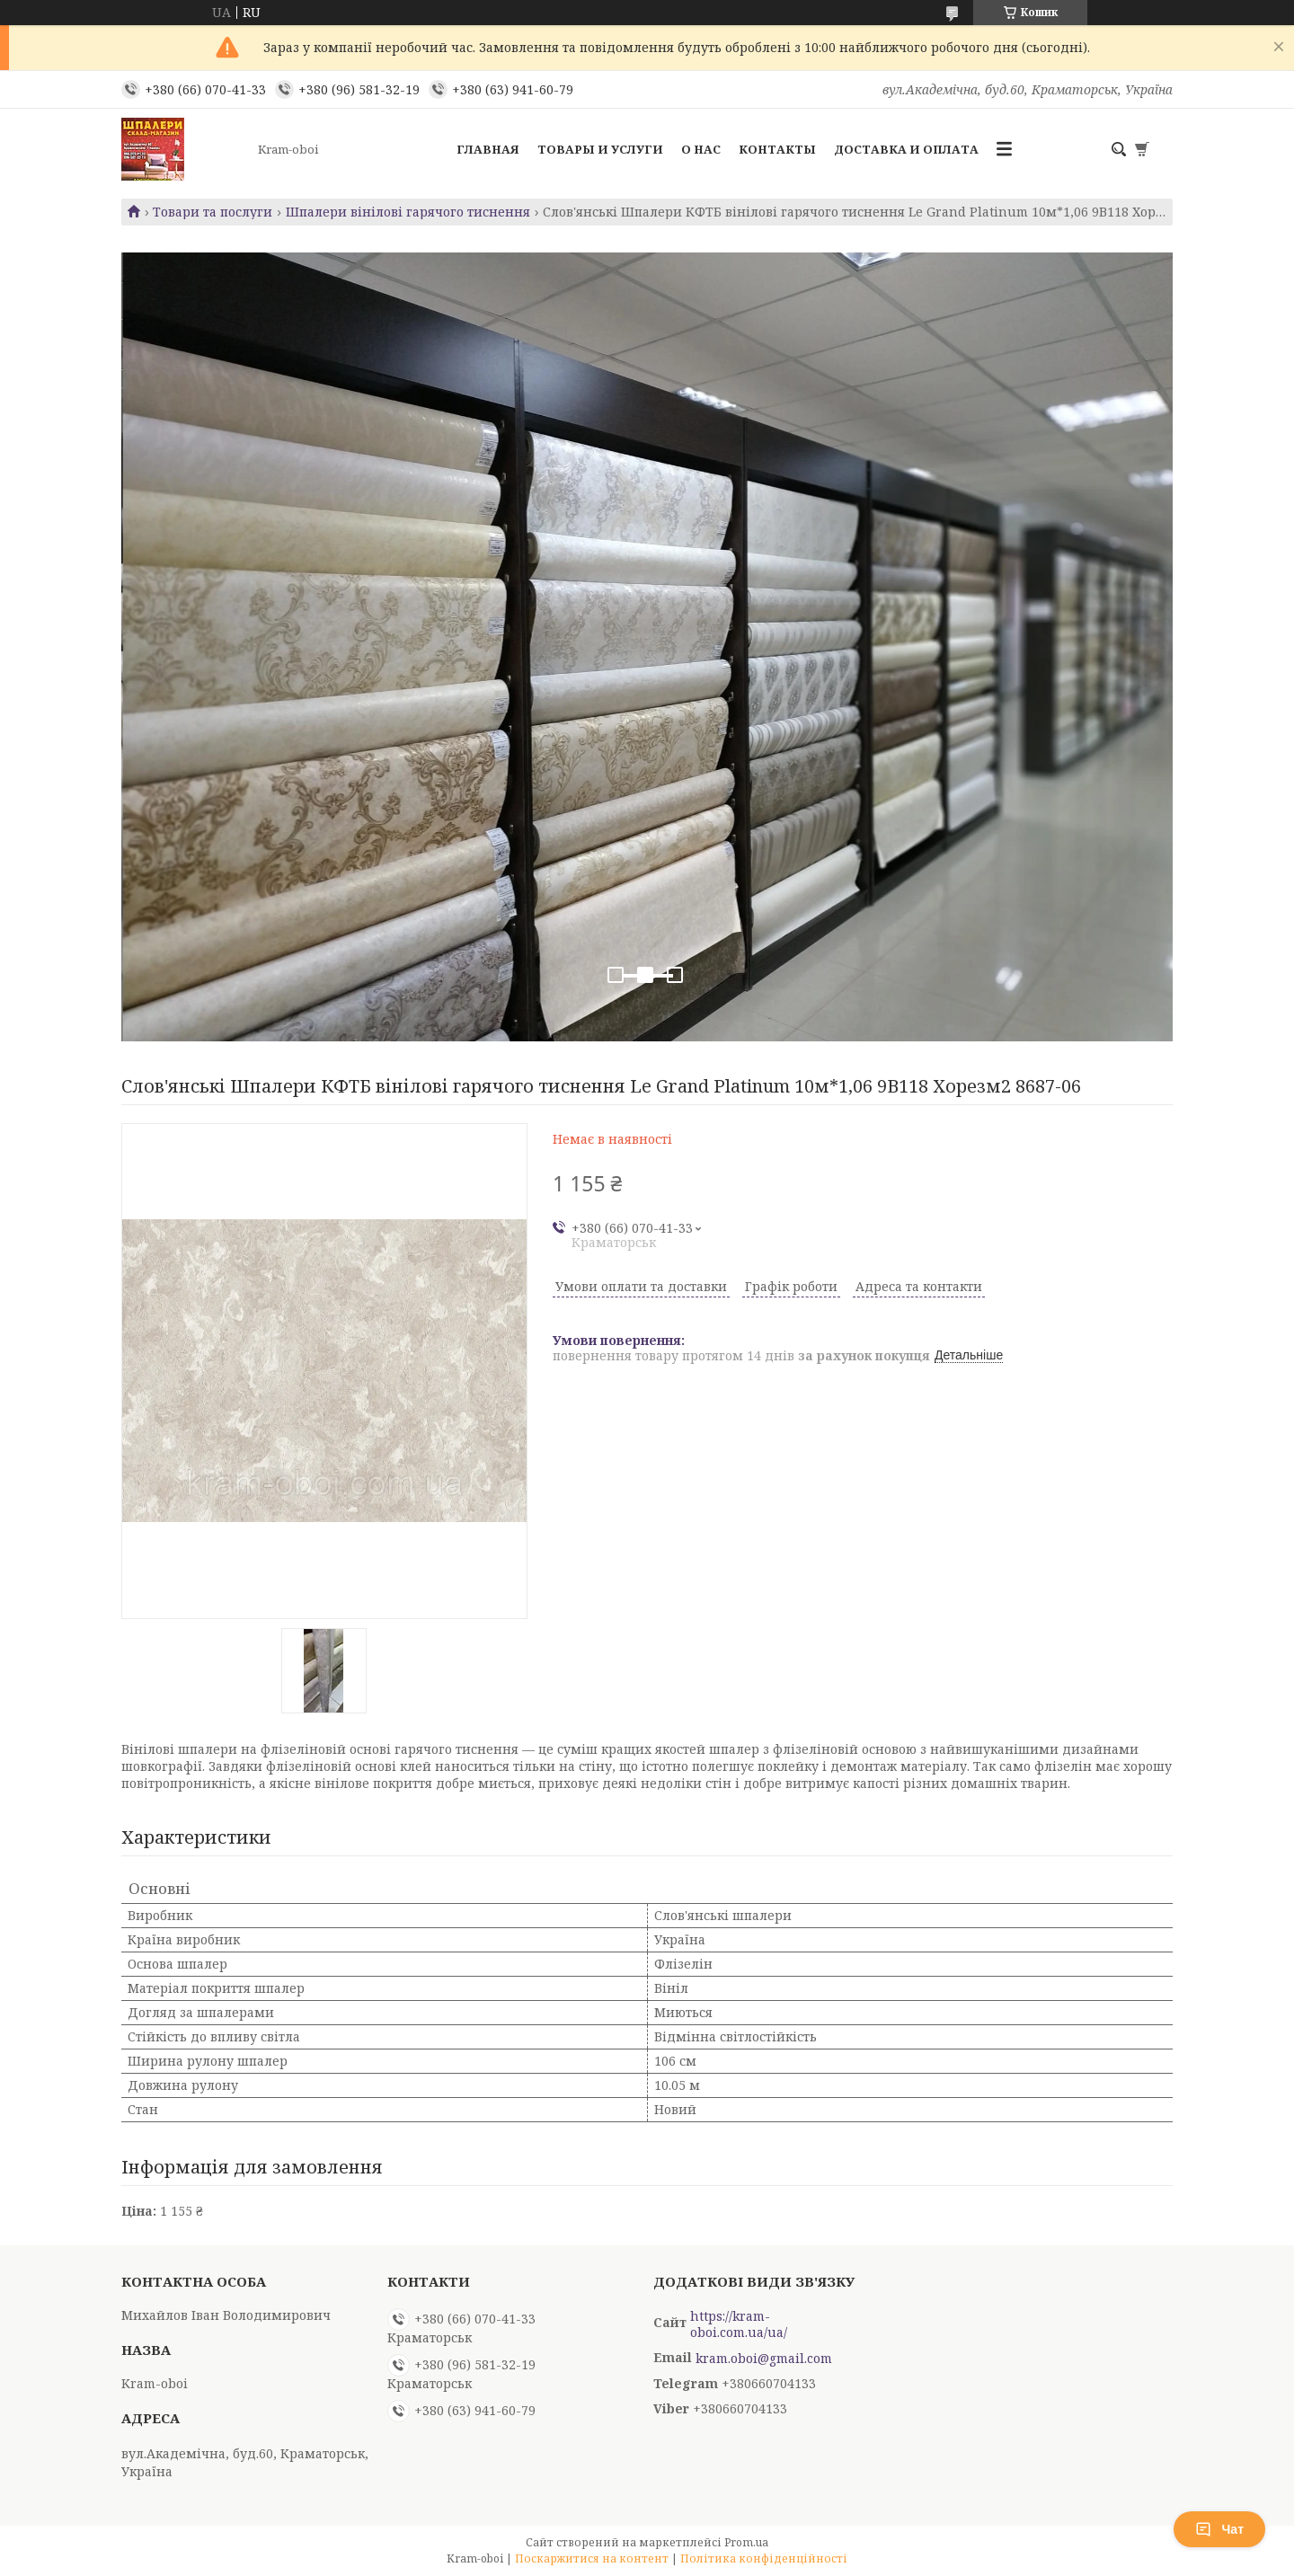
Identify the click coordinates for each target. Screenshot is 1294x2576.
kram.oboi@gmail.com (764, 2358)
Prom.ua (746, 2542)
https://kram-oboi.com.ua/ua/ (738, 2324)
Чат (1219, 2529)
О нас (701, 149)
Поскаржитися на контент (592, 2558)
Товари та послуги (212, 212)
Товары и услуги (600, 149)
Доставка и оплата (906, 149)
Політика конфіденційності (763, 2558)
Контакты (777, 149)
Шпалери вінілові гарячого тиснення (408, 212)
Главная (487, 149)
